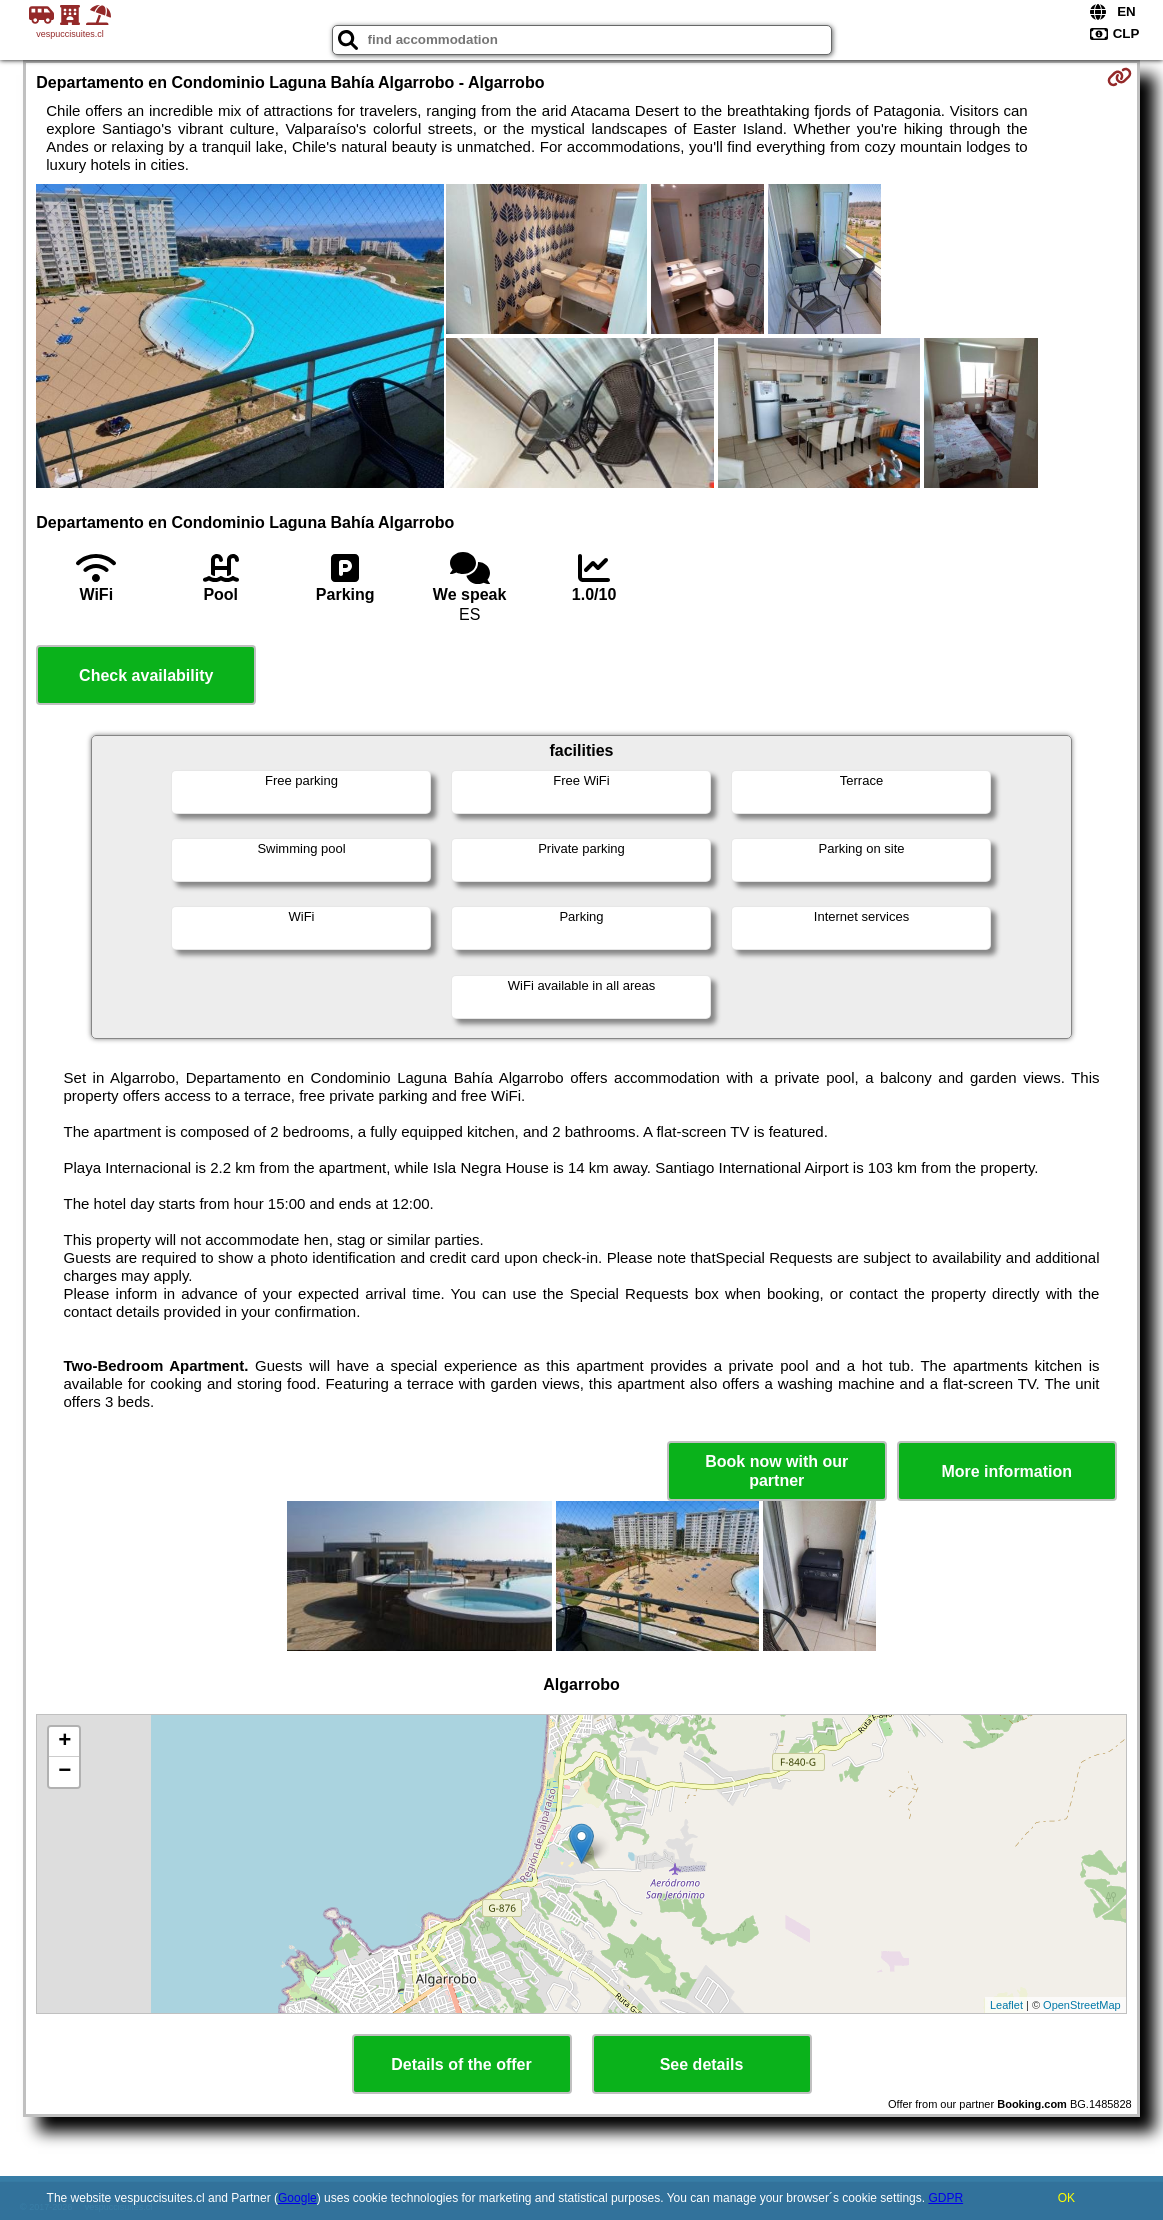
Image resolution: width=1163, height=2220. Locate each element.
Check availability (146, 675)
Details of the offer (461, 2064)
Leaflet (1006, 2005)
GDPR (945, 2198)
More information (1006, 1471)
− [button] (64, 1772)
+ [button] (64, 1742)
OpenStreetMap (1082, 2005)
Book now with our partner (776, 1471)
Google (297, 2198)
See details (702, 2064)
